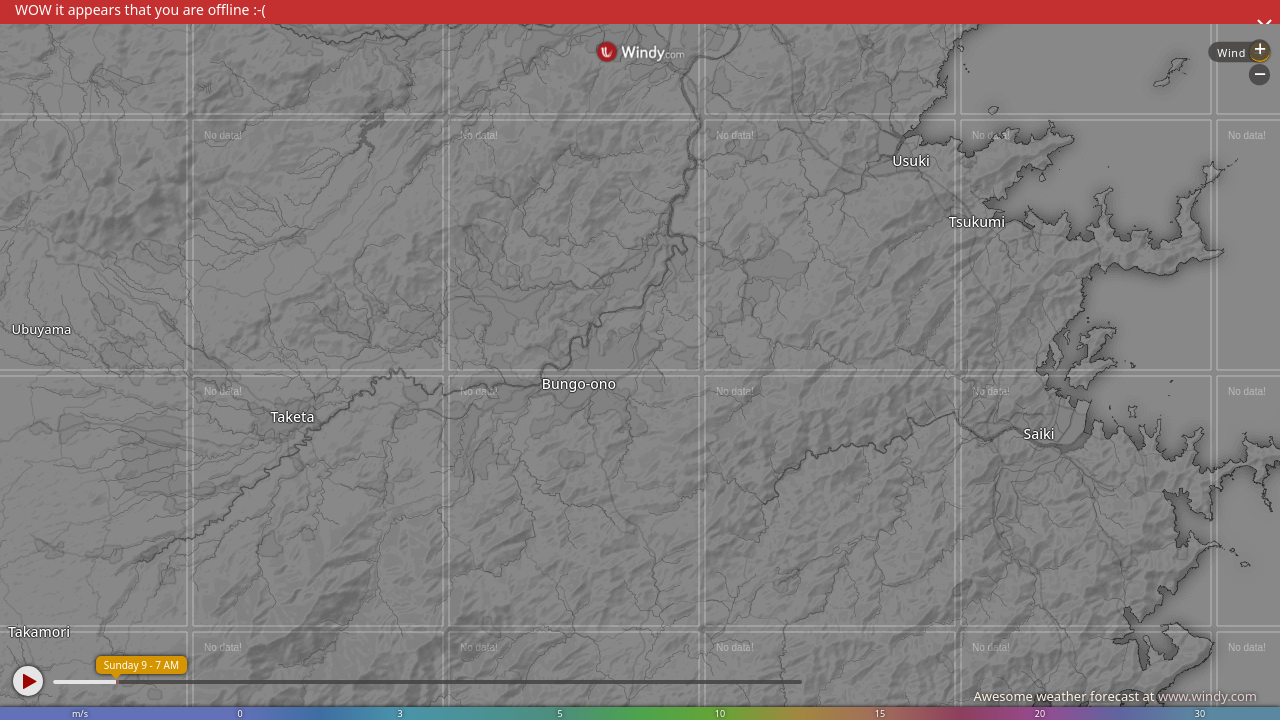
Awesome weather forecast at (1115, 696)
